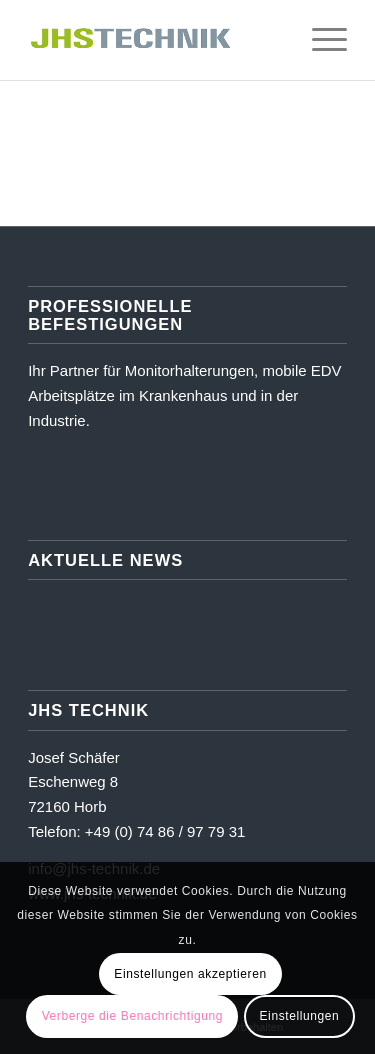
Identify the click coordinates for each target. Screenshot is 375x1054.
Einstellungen (300, 1016)
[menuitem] (272, 40)
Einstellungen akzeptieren (190, 974)
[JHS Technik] (155, 40)
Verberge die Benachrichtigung (133, 1016)
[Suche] (272, 40)
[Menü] (319, 40)
